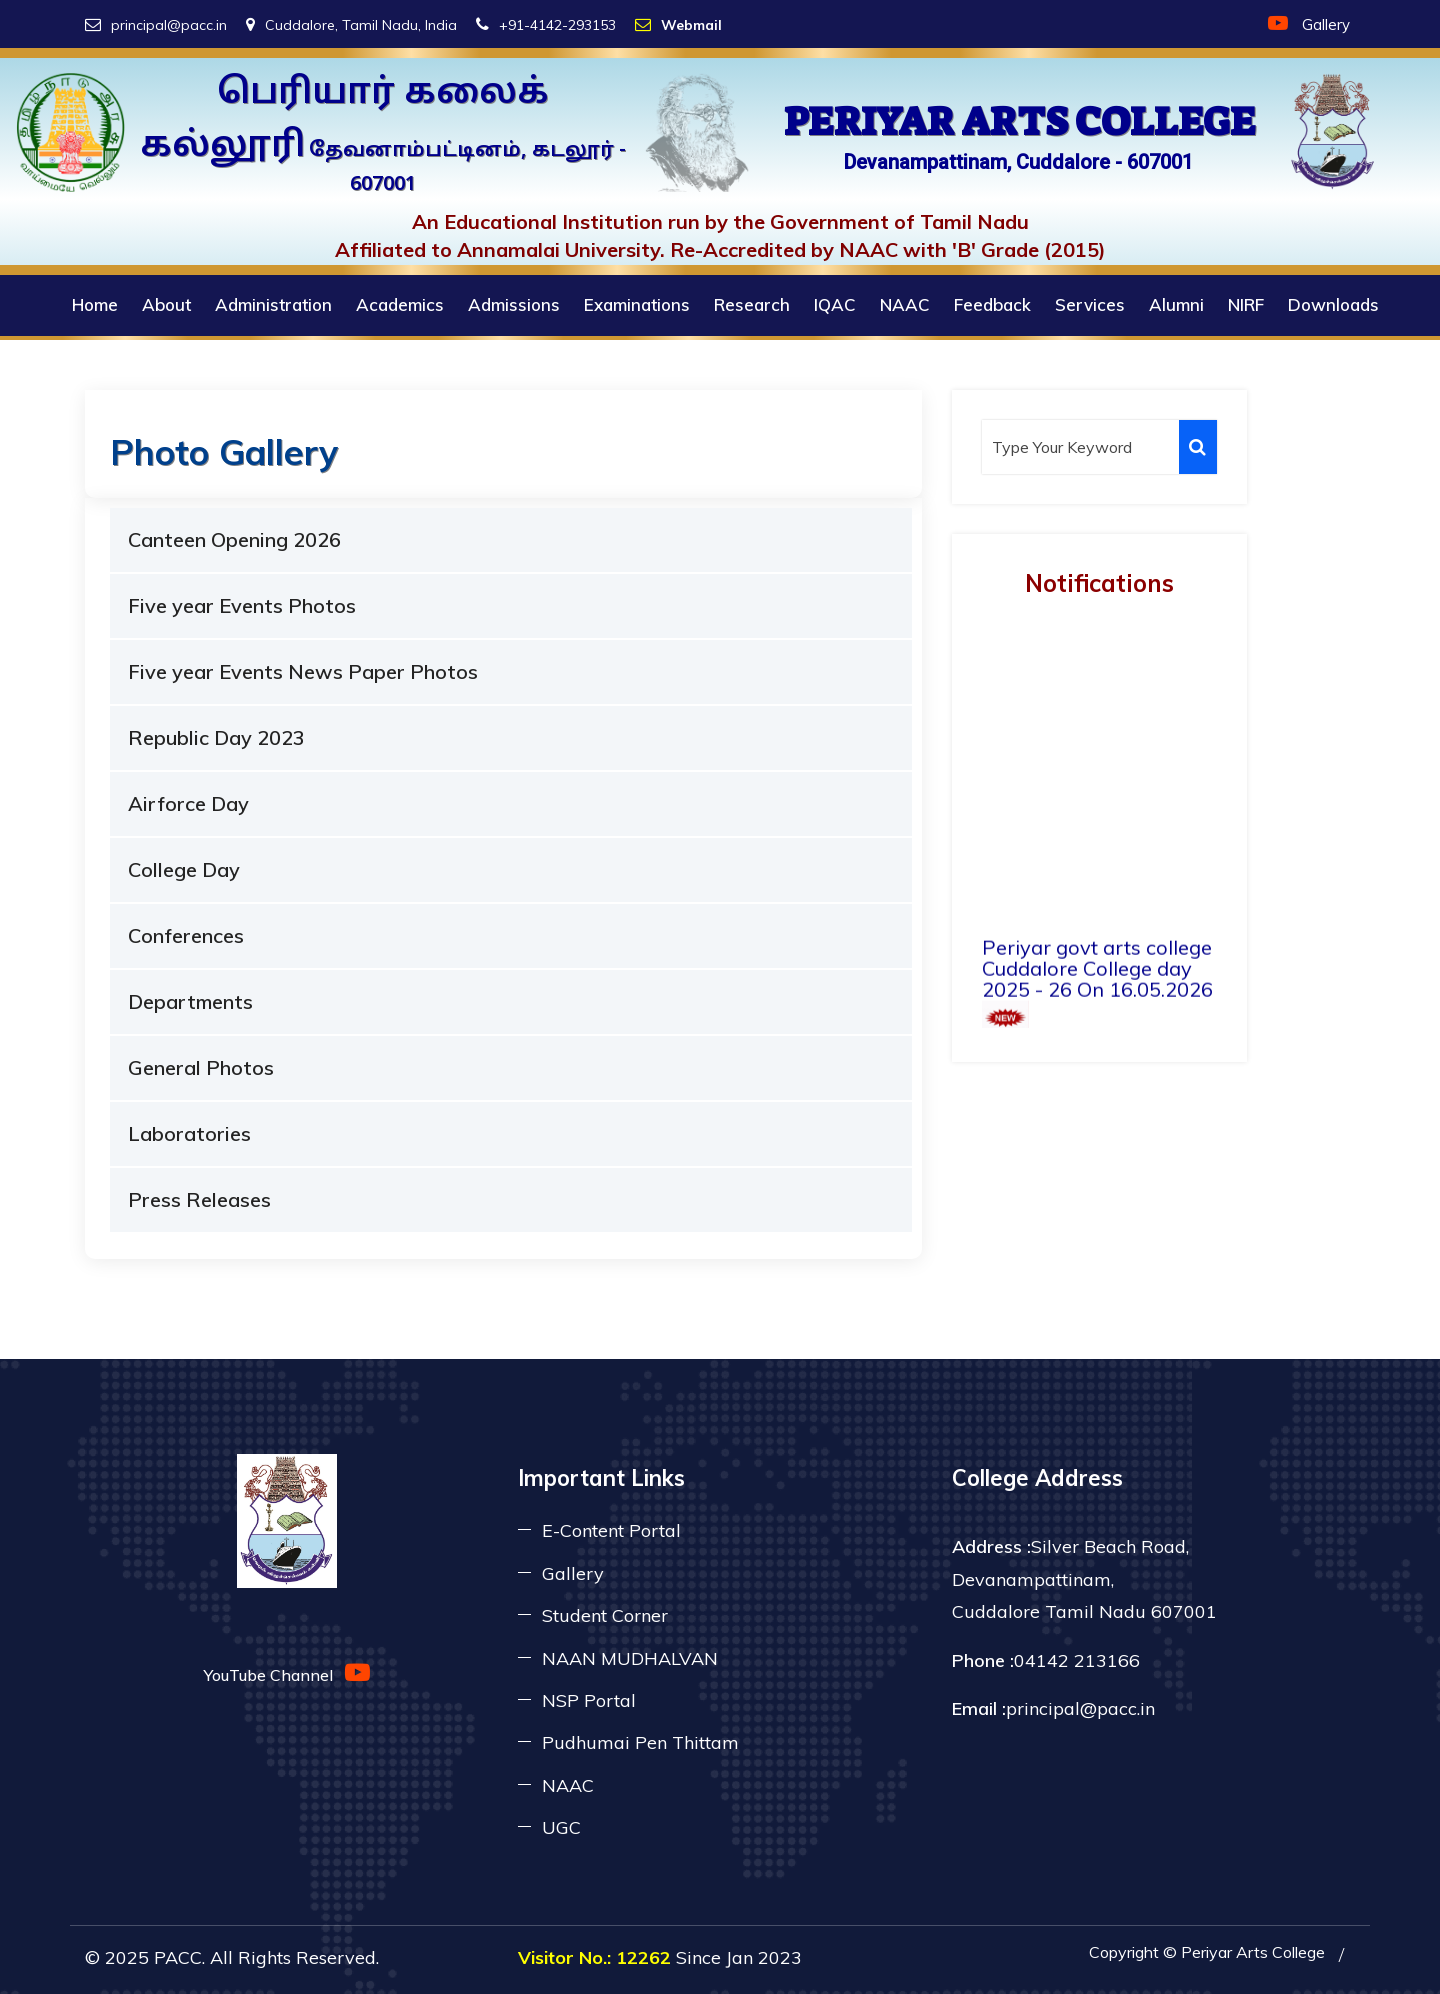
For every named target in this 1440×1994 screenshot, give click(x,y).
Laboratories (189, 1133)
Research (752, 304)
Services (1090, 304)
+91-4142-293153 (546, 25)
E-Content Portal (611, 1530)
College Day (184, 869)
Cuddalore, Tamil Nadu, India (351, 25)
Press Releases (199, 1199)
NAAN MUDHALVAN (630, 1658)
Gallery (1326, 24)
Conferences (186, 935)
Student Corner (605, 1615)
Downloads (1333, 304)
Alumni (1176, 304)
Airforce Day (188, 803)
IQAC (835, 304)
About (166, 304)
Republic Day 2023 (216, 737)
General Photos (201, 1067)
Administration (273, 304)
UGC (561, 1827)
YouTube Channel (287, 1672)
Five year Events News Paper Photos (303, 671)
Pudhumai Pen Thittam (640, 1742)
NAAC (905, 304)
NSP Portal (589, 1700)
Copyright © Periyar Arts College (1207, 1952)
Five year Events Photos (242, 605)
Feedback (992, 304)
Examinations (637, 304)
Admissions (514, 304)
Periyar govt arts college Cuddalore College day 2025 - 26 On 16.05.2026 (1097, 1007)
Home (95, 304)
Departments (190, 1001)
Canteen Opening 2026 (234, 539)
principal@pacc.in (156, 25)
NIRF (1246, 304)
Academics (400, 304)
